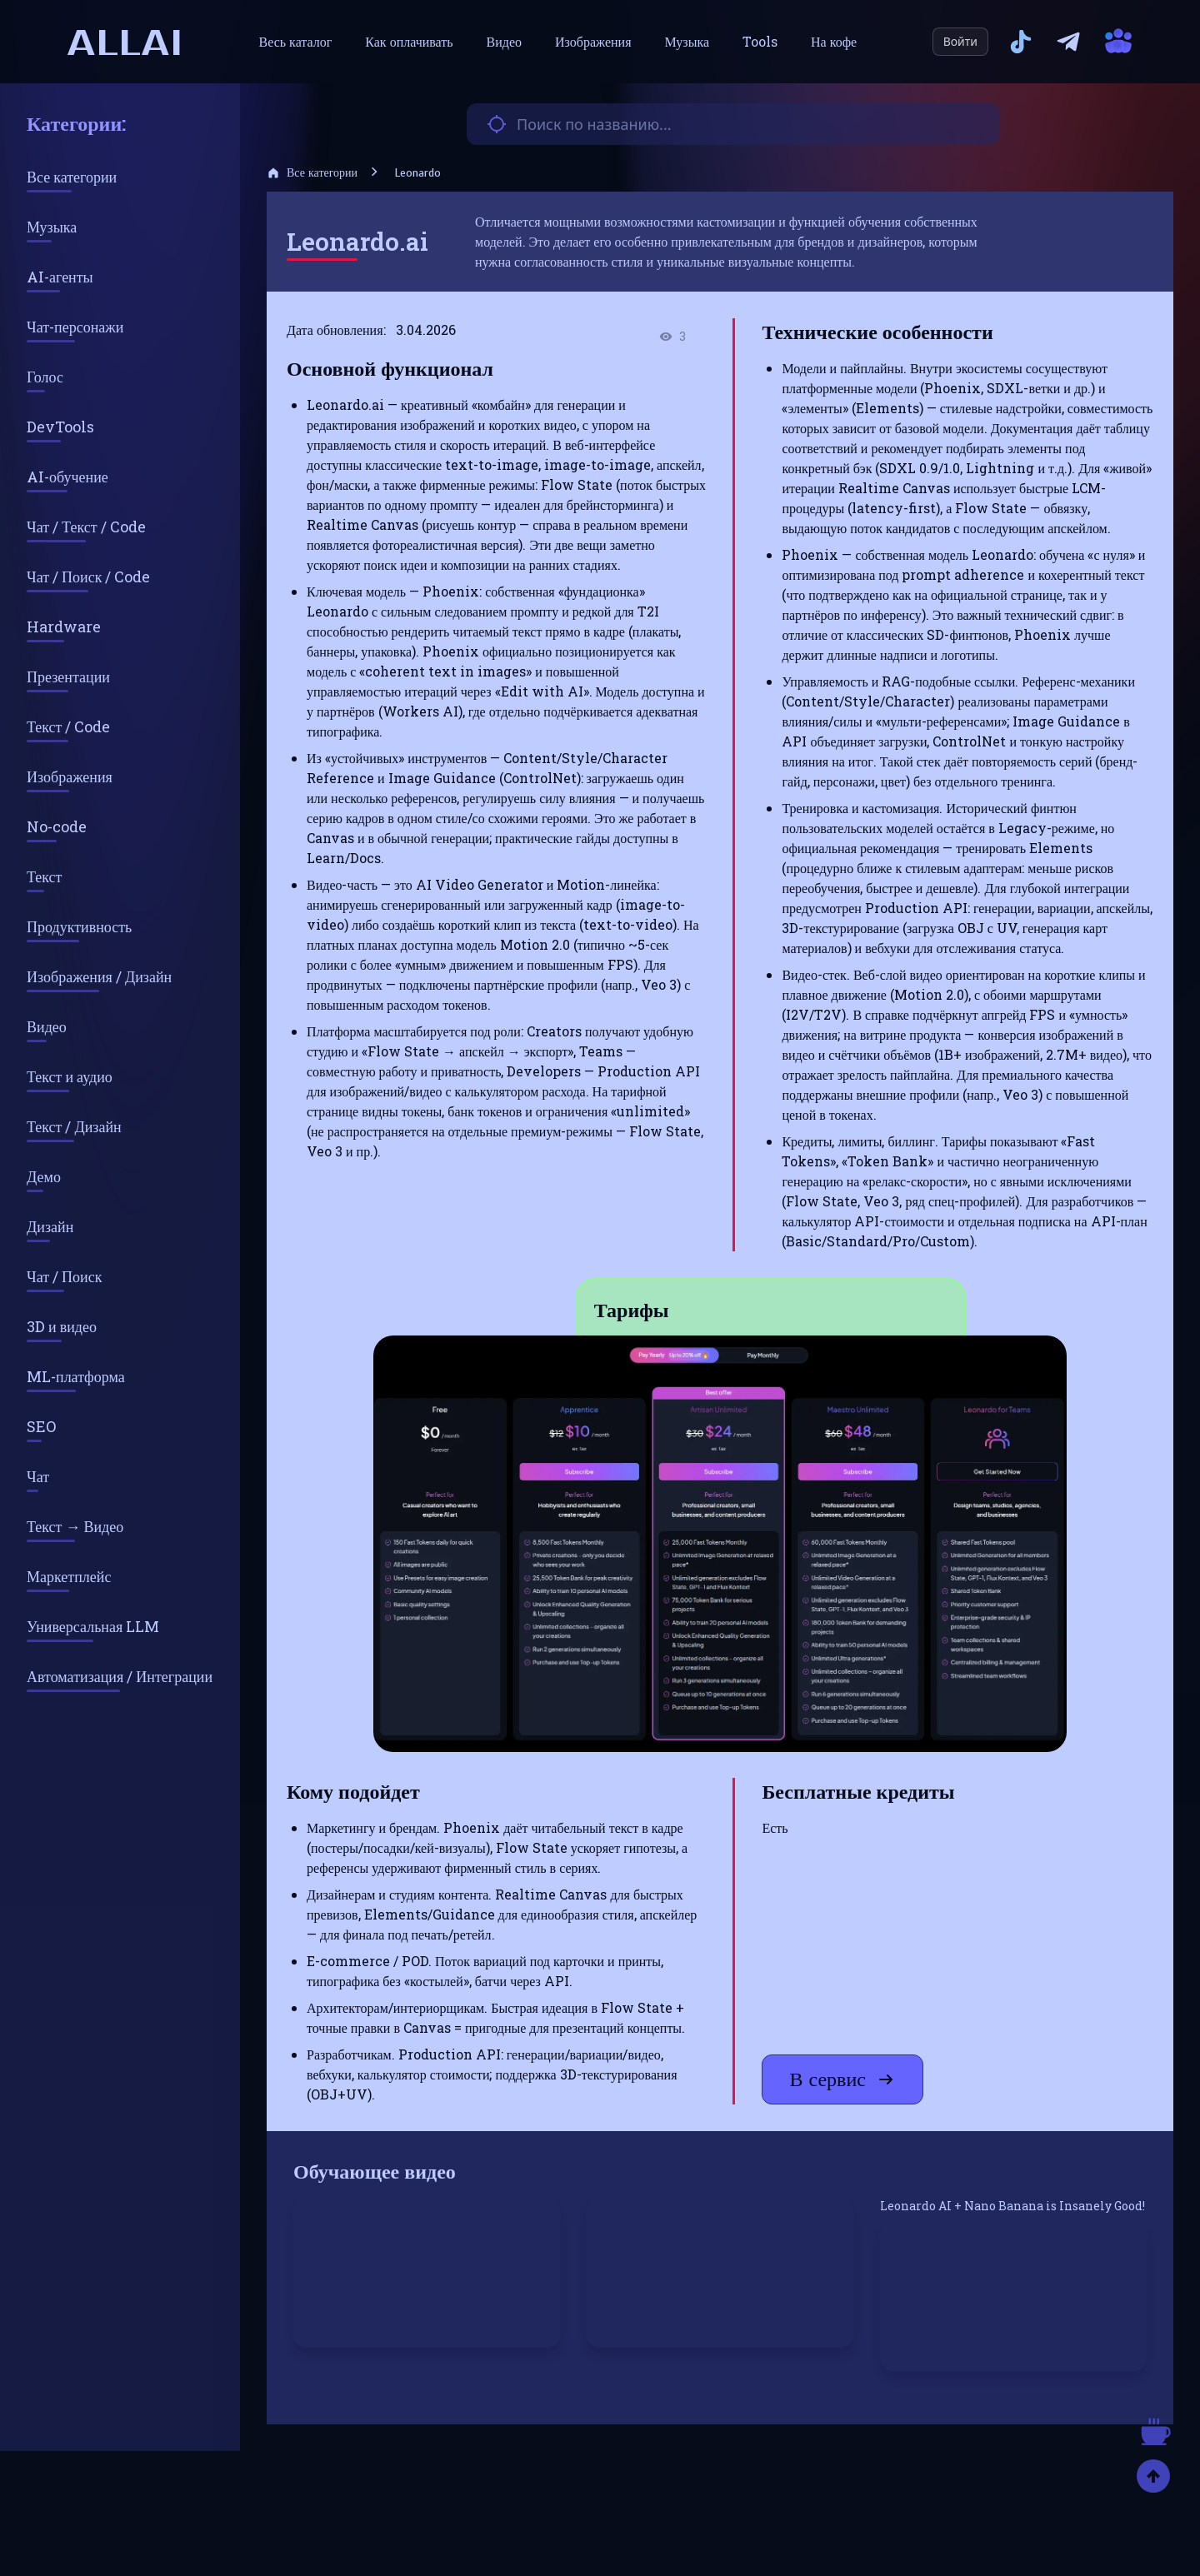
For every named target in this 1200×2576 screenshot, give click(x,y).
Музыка (687, 41)
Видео (504, 41)
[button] (720, 1543)
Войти (960, 41)
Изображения (593, 41)
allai (125, 42)
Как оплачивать (408, 41)
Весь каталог (295, 41)
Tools (760, 41)
